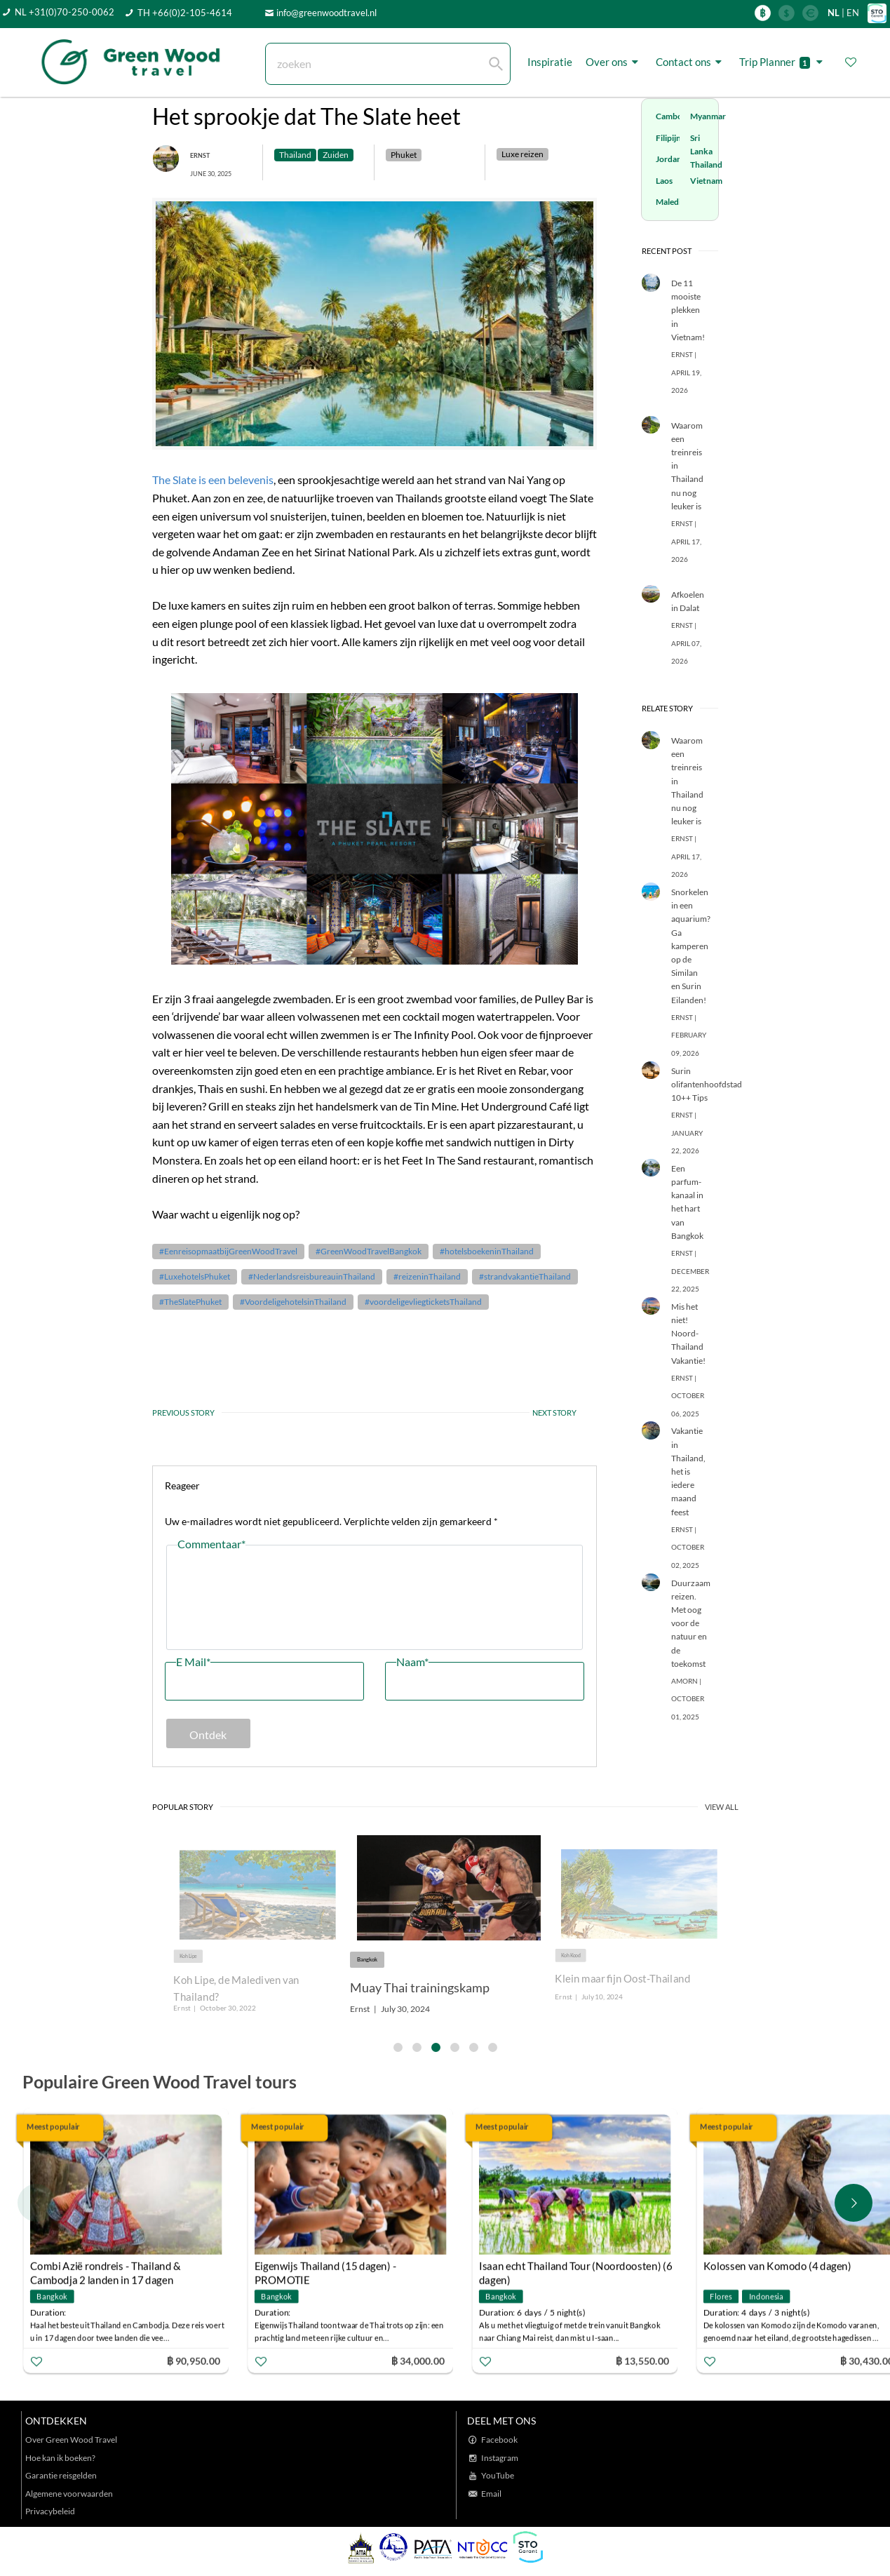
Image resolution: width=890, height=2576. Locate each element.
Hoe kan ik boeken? (60, 2458)
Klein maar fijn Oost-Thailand (622, 1978)
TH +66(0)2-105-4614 (184, 12)
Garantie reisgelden (61, 2475)
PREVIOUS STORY (183, 1412)
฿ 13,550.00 (642, 2361)
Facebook (499, 2439)
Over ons (614, 62)
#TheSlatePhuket (190, 1301)
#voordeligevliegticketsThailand (423, 1301)
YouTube (497, 2475)
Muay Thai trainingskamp (420, 1987)
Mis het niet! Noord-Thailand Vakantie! (688, 1333)
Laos (664, 180)
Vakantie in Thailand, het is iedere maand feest (688, 1471)
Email (491, 2493)
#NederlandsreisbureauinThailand (311, 1276)
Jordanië (672, 159)
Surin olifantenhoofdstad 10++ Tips (706, 1084)
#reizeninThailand (427, 1276)
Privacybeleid (50, 2511)
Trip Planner (783, 62)
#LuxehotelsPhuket (194, 1276)
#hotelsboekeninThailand (487, 1251)
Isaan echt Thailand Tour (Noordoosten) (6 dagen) (576, 2268)
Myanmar (708, 116)
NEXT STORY (553, 1412)
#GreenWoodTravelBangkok (369, 1251)
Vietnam (706, 180)
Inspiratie (549, 61)
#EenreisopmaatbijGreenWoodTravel (228, 1251)
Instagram (499, 2458)
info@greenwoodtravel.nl (326, 12)
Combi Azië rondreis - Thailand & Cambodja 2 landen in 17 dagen (105, 2268)
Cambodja (675, 116)
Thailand (706, 164)
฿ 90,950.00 (193, 2361)
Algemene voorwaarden (69, 2493)
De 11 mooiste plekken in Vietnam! (688, 310)
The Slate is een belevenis (213, 479)
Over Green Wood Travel (71, 2439)
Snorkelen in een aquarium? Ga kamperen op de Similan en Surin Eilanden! (690, 946)
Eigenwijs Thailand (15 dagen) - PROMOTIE (325, 2268)
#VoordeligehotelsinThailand (293, 1301)
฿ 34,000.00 (418, 2361)
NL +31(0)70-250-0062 (64, 12)
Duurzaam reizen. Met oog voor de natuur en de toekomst (690, 1623)
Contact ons (691, 62)
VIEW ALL (722, 1806)
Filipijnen (673, 138)
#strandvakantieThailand (525, 1276)
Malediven (675, 201)
